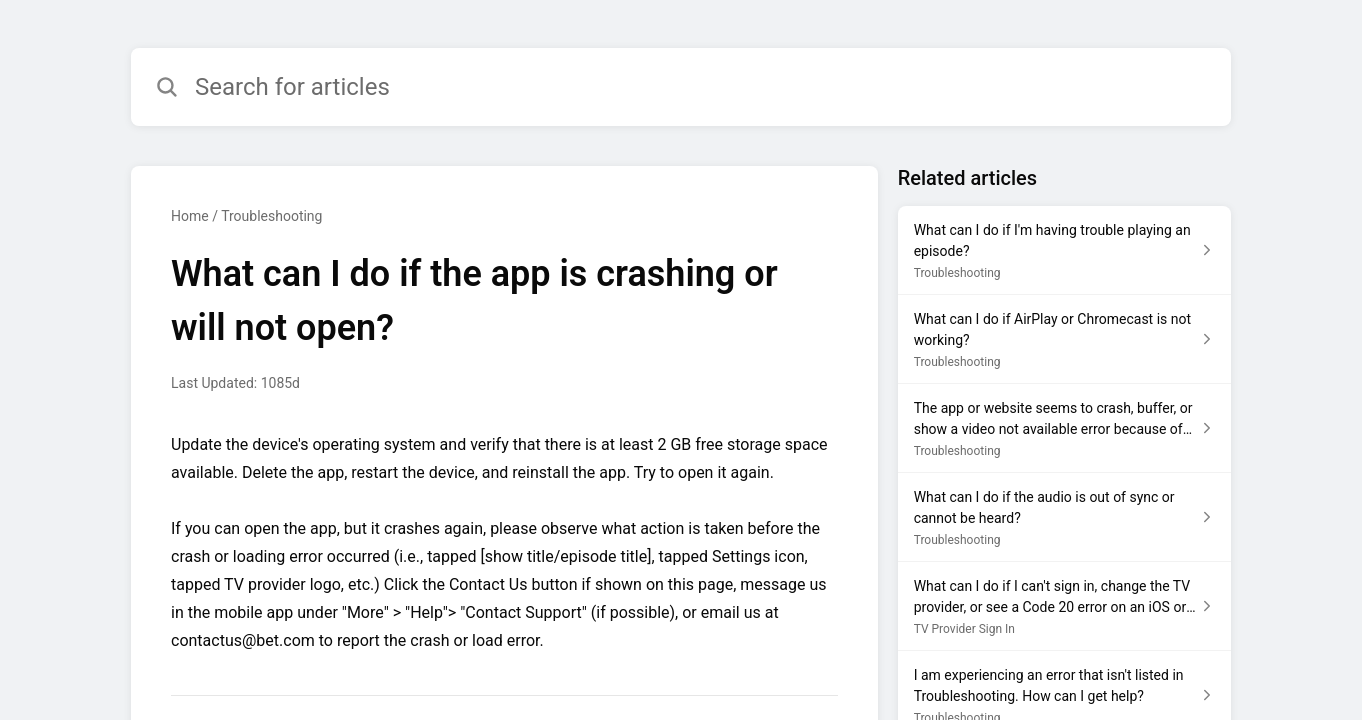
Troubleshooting (271, 216)
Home (190, 216)
